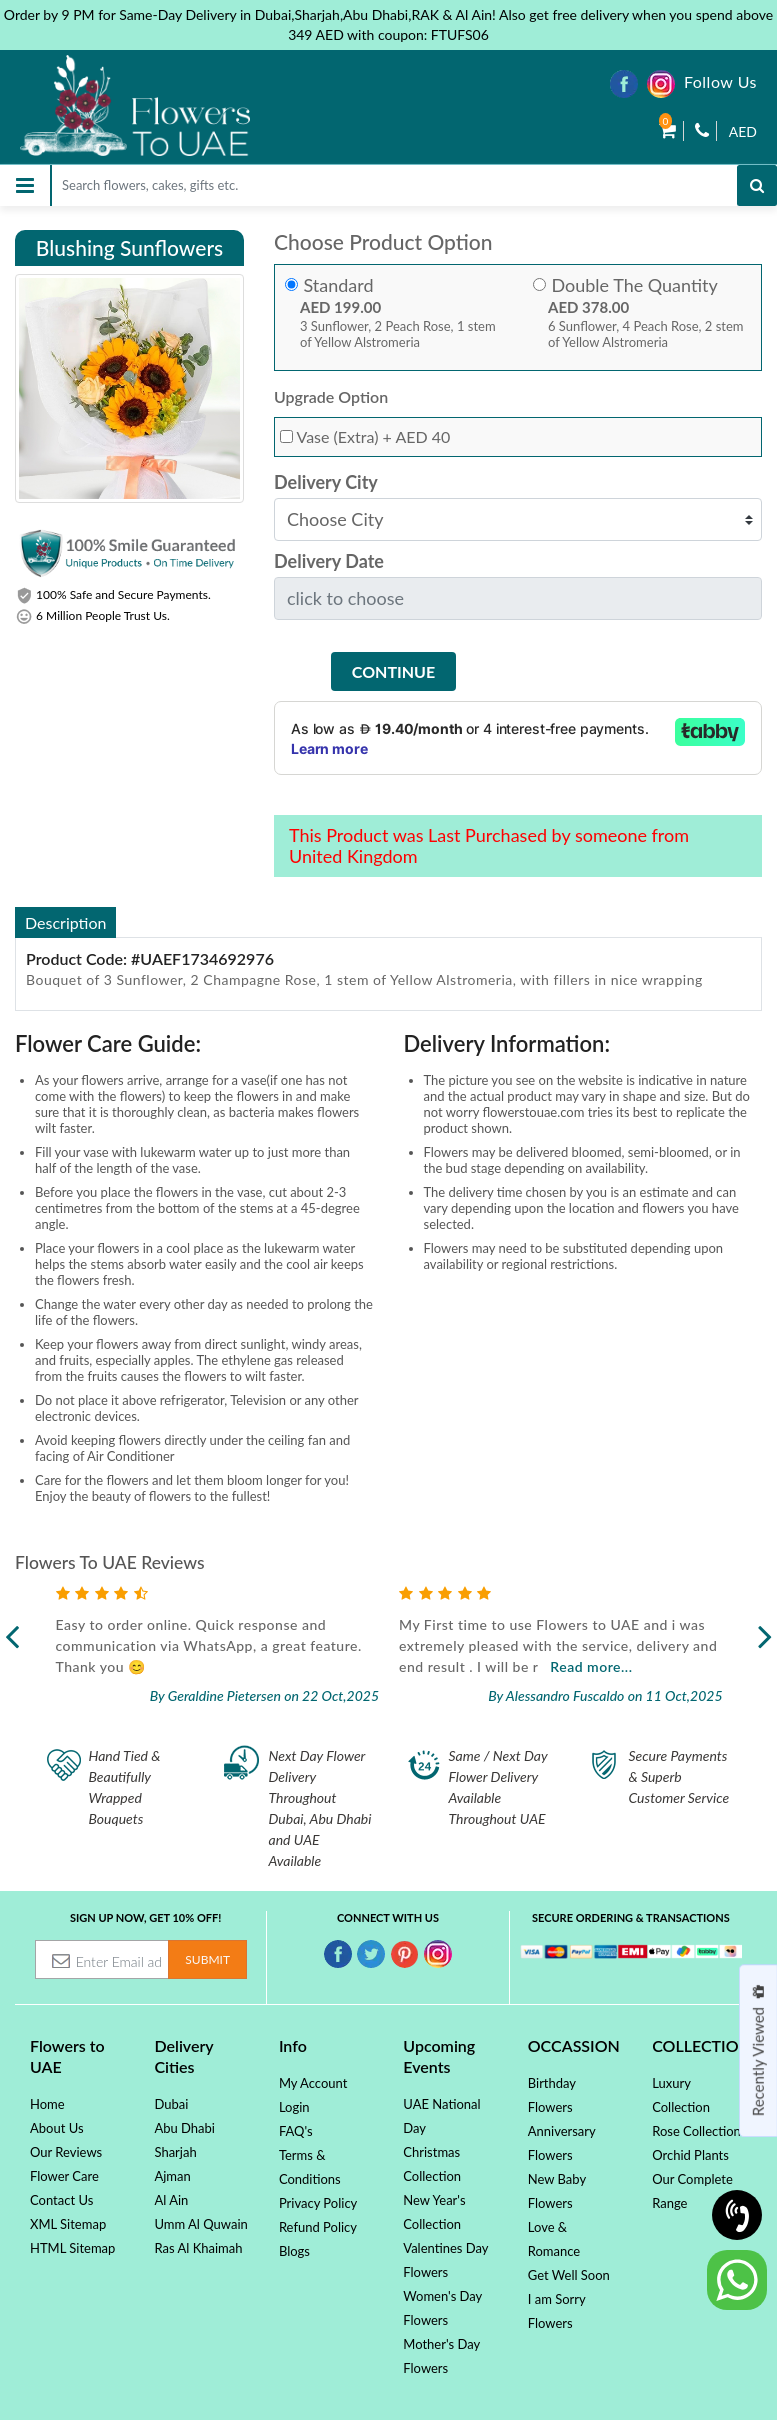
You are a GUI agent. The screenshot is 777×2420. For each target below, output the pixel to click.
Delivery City (326, 482)
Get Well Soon (569, 2275)
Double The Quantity (634, 285)
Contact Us (61, 2200)
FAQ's (296, 2131)
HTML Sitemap (72, 2248)
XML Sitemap (68, 2224)
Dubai (171, 2104)
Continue (393, 671)
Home (47, 2104)
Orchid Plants (690, 2155)
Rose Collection (696, 2131)
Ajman (172, 2176)
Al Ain (171, 2200)
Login (294, 2107)
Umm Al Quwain (200, 2224)
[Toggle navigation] (25, 185)
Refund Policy (318, 2227)
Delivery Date (329, 561)
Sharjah (175, 2152)
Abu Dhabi (184, 2128)
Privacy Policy (318, 2203)
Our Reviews (66, 2152)
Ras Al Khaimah (198, 2248)
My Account (313, 2083)
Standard (338, 285)
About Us (57, 2128)
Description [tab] (65, 922)
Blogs (294, 2251)
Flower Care (64, 2176)
